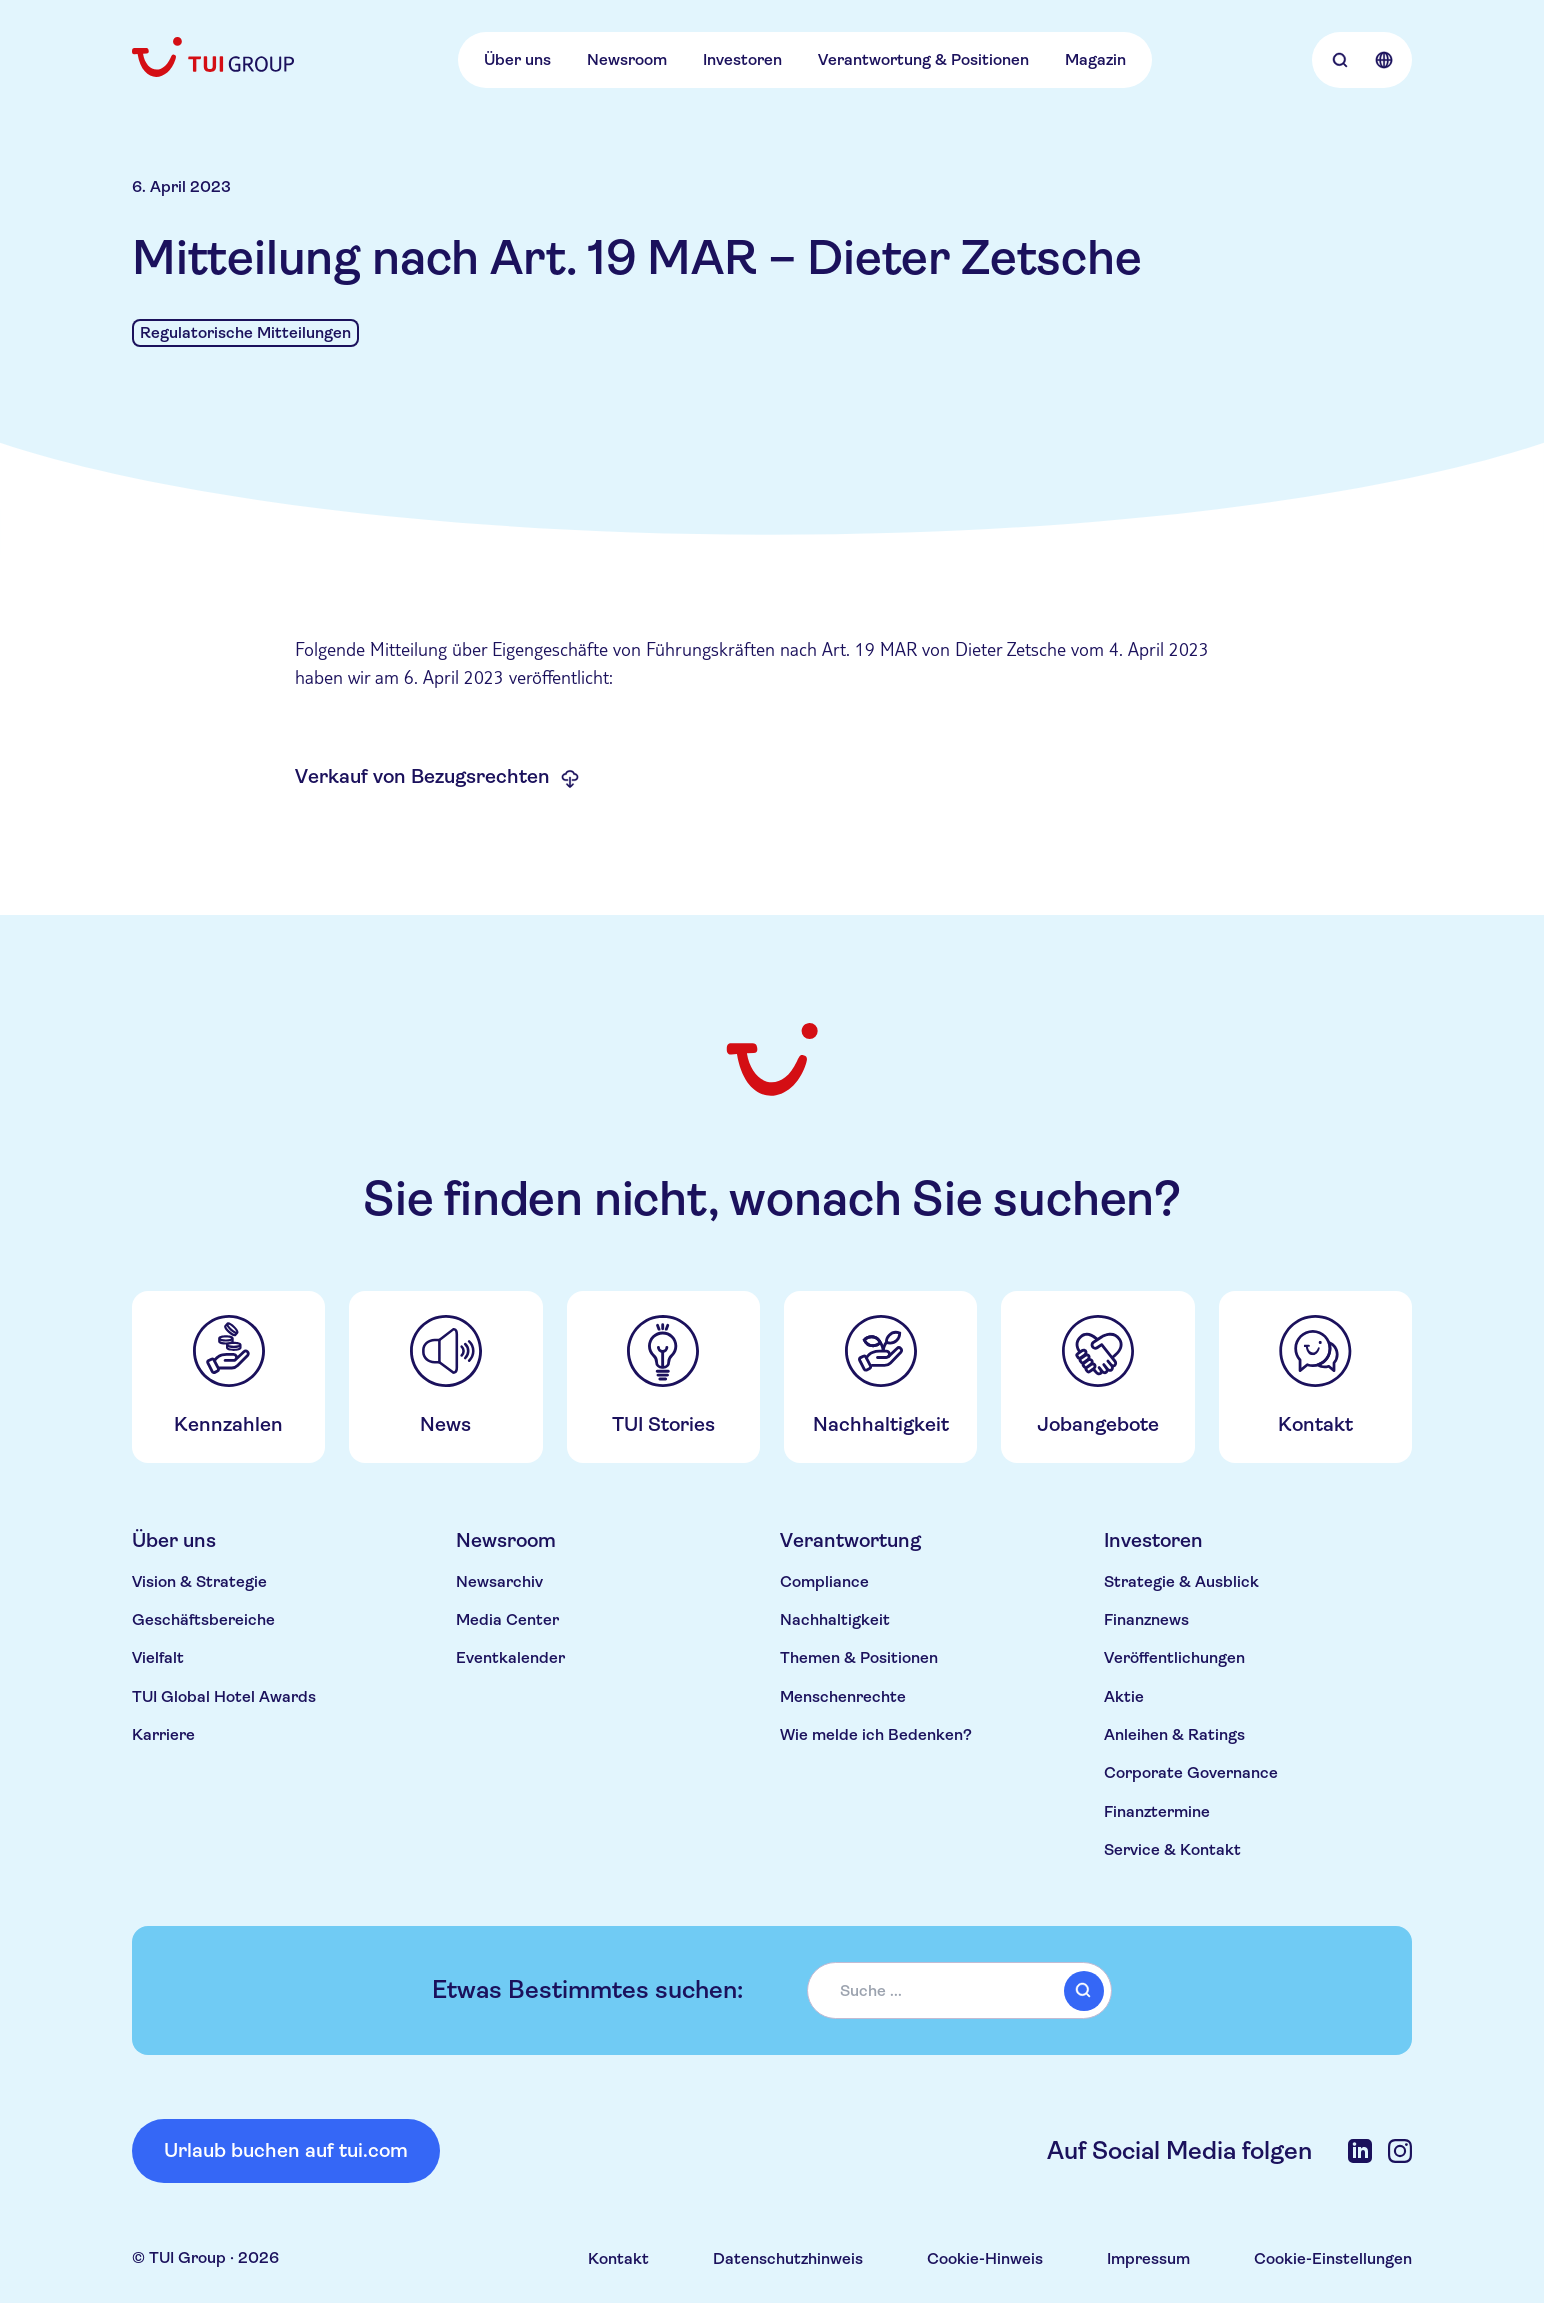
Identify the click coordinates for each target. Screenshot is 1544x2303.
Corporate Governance (1191, 1772)
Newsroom (627, 59)
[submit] (1084, 1991)
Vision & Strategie (199, 1581)
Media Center (507, 1619)
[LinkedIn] (1360, 2151)
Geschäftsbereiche (203, 1619)
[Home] (215, 57)
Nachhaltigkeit (835, 1619)
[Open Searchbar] (1340, 60)
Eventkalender (510, 1657)
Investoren (742, 59)
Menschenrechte (843, 1696)
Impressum (1148, 2258)
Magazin (1095, 59)
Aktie (1124, 1696)
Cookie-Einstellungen (1333, 2258)
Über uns (517, 59)
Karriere (163, 1734)
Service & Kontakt (1172, 1849)
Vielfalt (158, 1657)
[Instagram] (1400, 2151)
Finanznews (1146, 1619)
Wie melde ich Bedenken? (876, 1734)
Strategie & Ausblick (1181, 1581)
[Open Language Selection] (1384, 60)
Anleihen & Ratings (1174, 1734)
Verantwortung (850, 1540)
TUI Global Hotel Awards (224, 1696)
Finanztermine (1157, 1811)
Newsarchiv (499, 1581)
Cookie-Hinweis (985, 2258)
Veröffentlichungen (1174, 1657)
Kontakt (618, 2258)
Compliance (824, 1581)
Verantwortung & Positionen (923, 59)
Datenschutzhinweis (788, 2258)
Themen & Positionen (859, 1657)
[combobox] (960, 1991)
